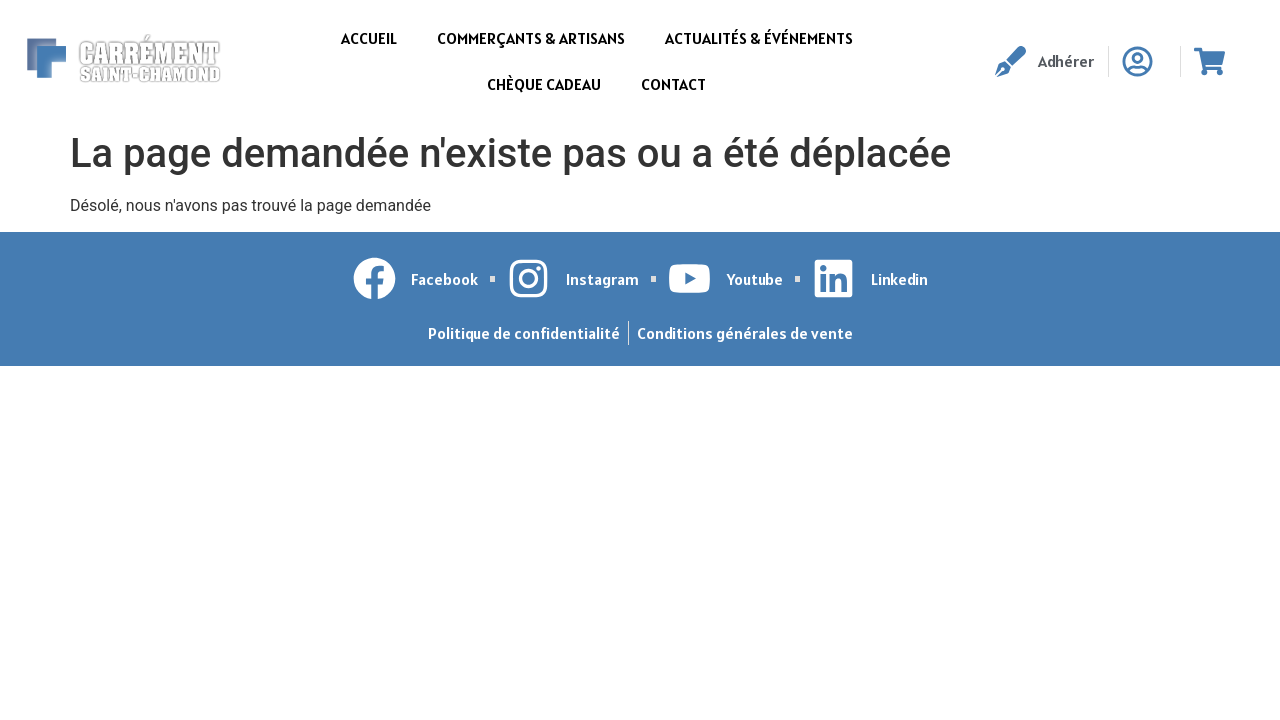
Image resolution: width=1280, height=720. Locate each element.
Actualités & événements (759, 38)
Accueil (369, 38)
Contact (673, 84)
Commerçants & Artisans (531, 38)
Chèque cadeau (544, 84)
